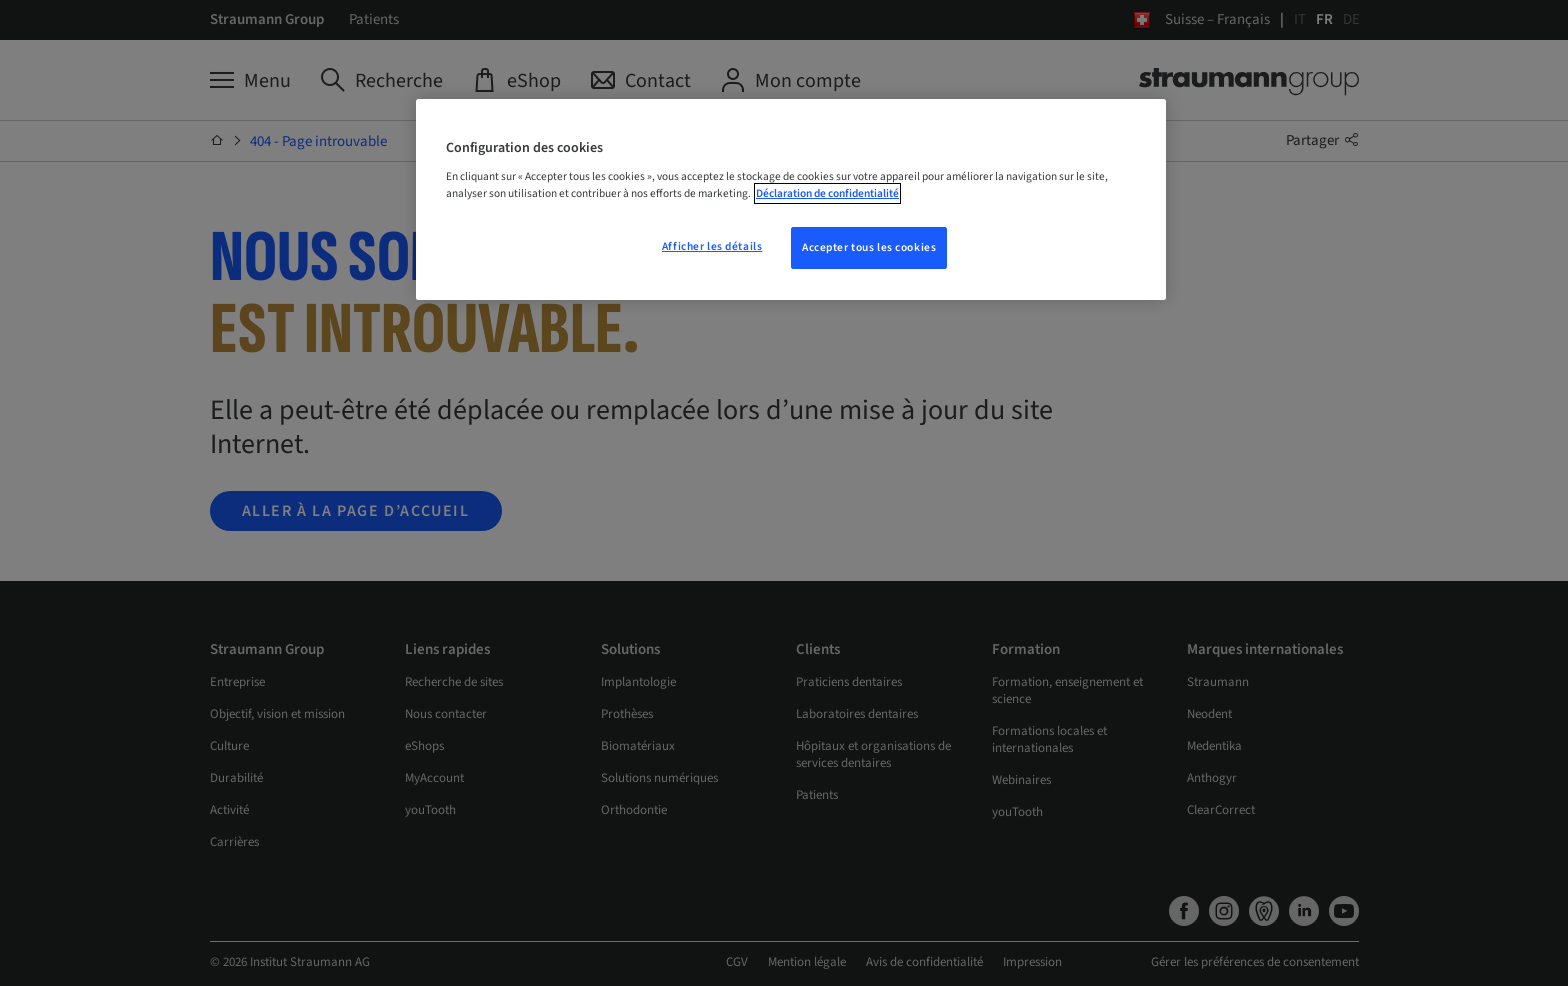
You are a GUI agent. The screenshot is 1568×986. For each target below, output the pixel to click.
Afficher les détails (712, 246)
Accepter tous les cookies (869, 247)
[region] (791, 200)
